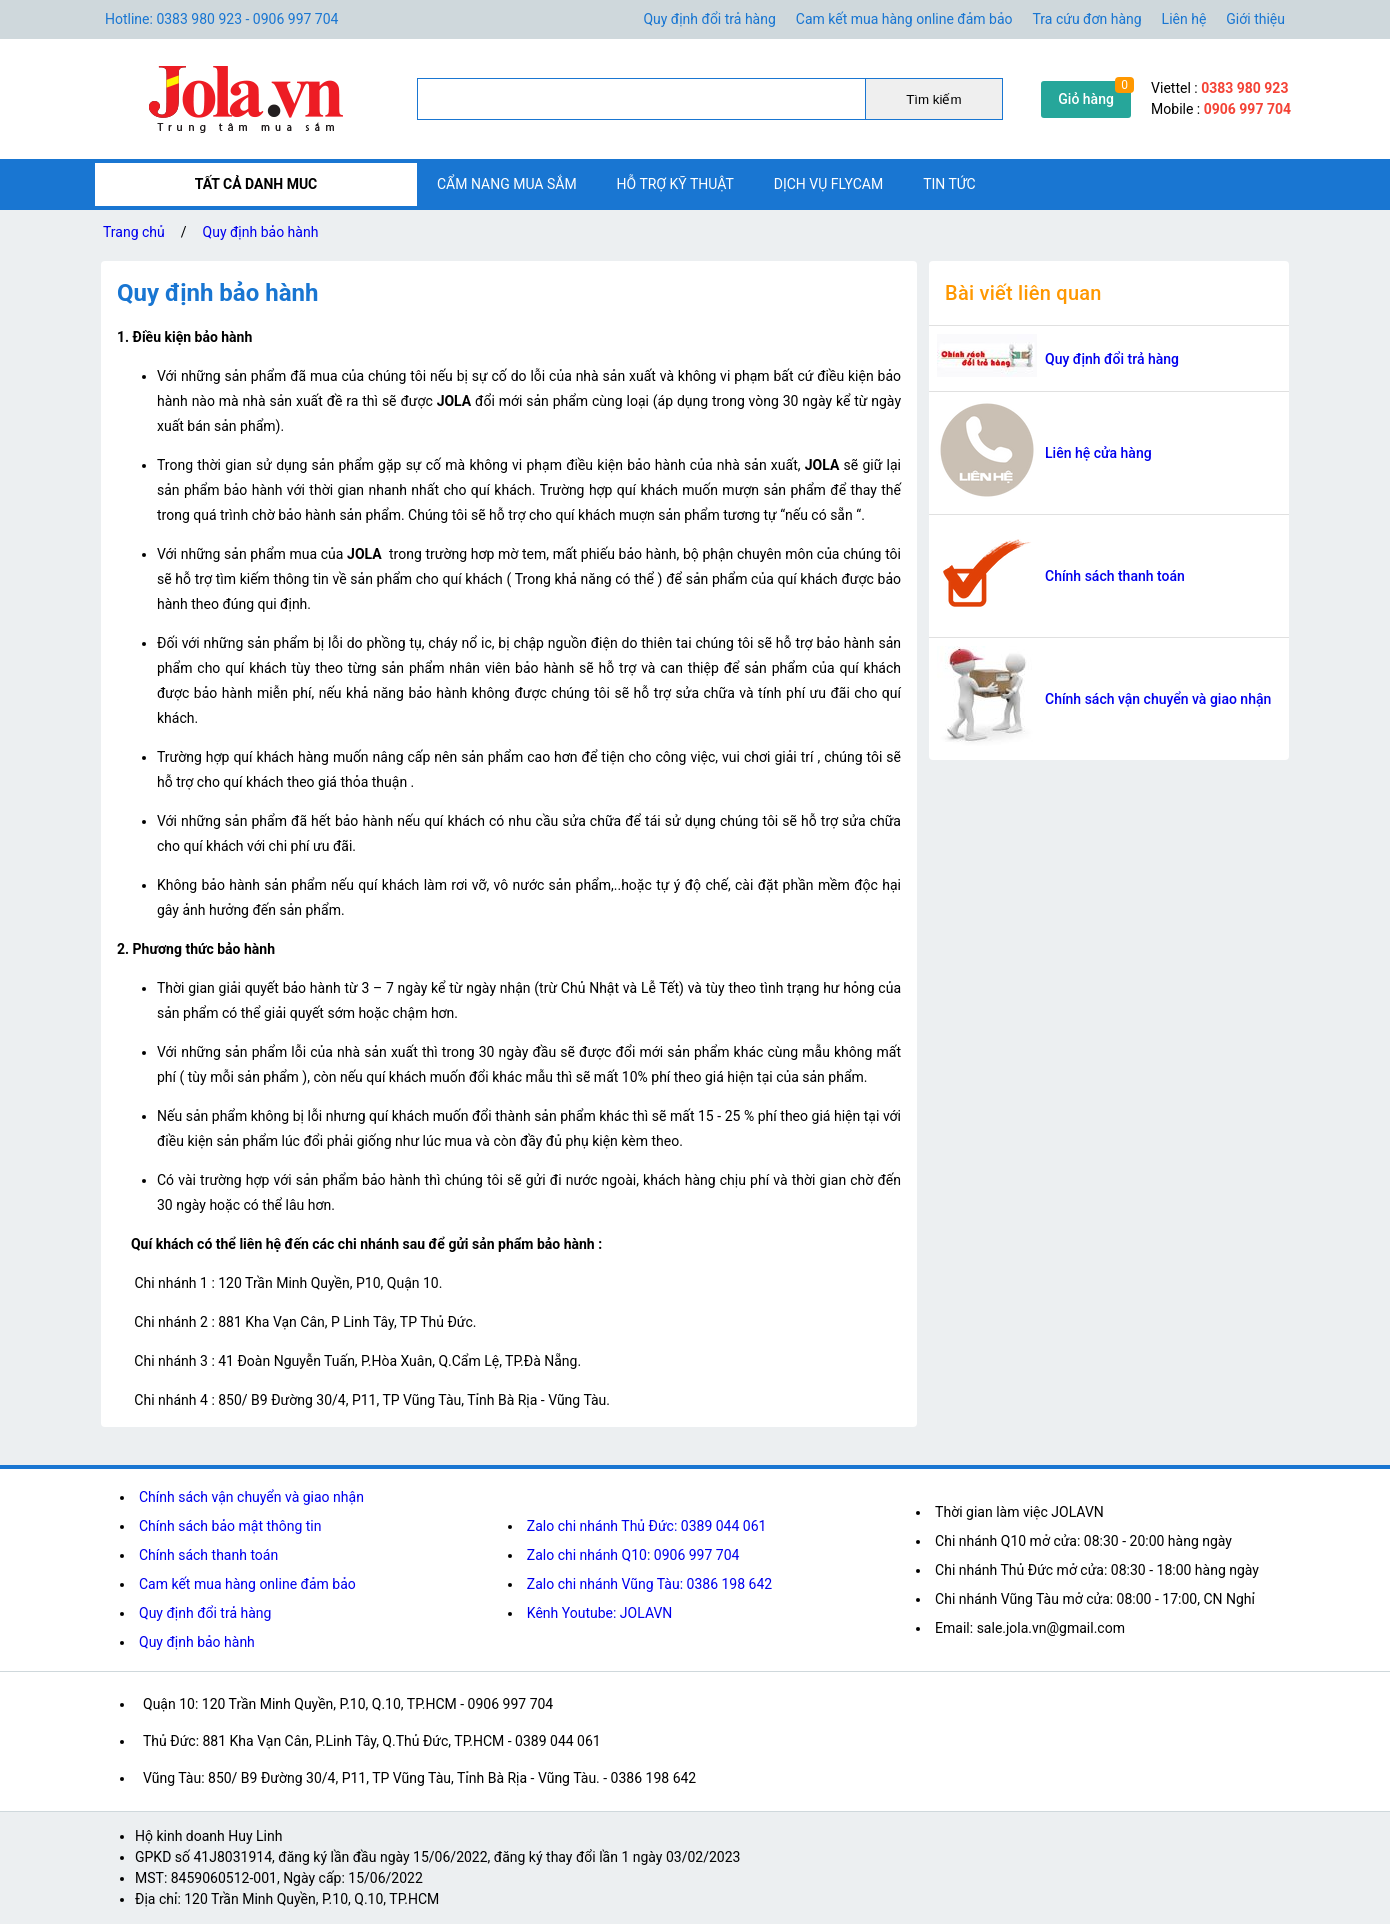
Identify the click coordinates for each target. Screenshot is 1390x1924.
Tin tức (949, 184)
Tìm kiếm (933, 99)
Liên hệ (1184, 19)
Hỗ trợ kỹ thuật (675, 184)
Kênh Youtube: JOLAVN (600, 1613)
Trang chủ (134, 232)
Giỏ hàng (1086, 99)
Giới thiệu (1255, 19)
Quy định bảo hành (261, 232)
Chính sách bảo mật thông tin (230, 1526)
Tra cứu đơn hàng (1087, 19)
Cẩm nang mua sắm (507, 184)
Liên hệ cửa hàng (1098, 453)
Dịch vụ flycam (828, 184)
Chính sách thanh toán (1115, 576)
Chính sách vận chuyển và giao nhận (1158, 699)
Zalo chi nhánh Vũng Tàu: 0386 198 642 (649, 1584)
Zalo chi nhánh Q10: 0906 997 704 (633, 1555)
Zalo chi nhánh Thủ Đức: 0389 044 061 (647, 1526)
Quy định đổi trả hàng (709, 19)
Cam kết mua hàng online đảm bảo (904, 19)
